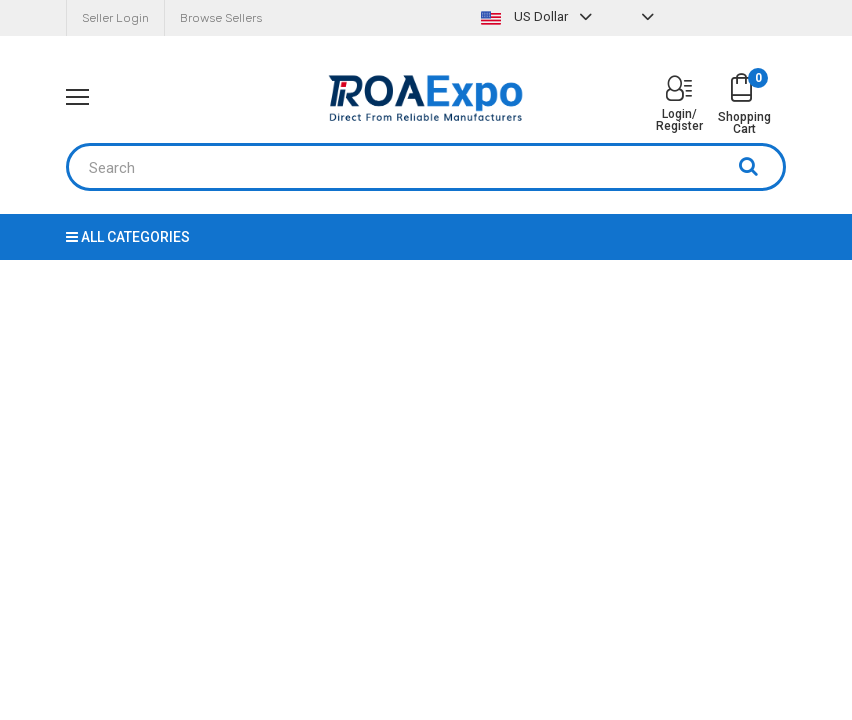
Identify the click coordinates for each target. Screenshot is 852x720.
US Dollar (539, 16)
